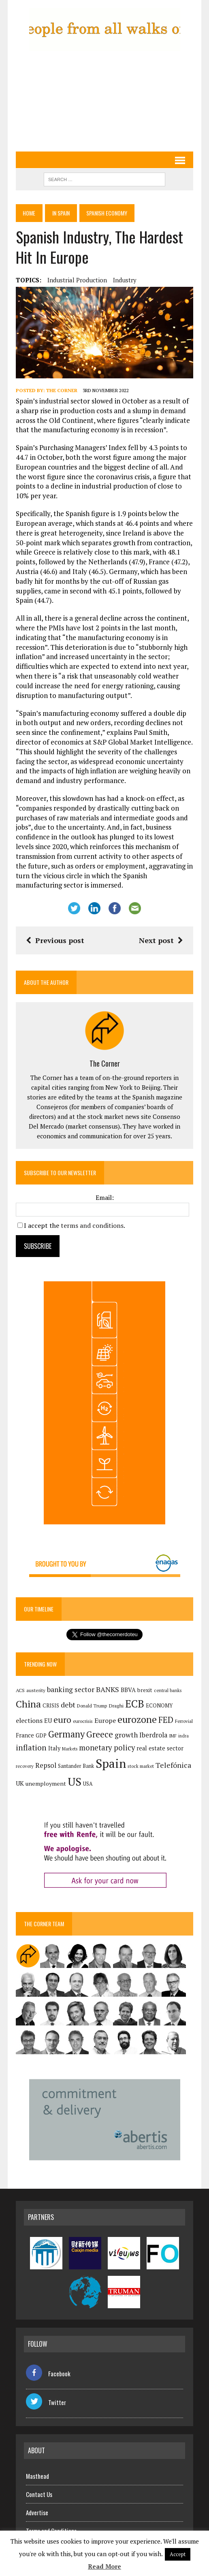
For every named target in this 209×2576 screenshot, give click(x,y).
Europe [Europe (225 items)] (105, 1720)
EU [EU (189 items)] (48, 1720)
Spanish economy (111, 213)
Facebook (48, 2373)
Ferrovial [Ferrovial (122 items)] (184, 1721)
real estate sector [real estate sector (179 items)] (159, 1748)
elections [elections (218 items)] (29, 1720)
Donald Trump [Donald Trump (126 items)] (92, 1706)
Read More (104, 2566)
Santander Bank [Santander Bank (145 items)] (76, 1766)
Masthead (37, 2475)
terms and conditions (92, 1225)
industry (124, 280)
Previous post (55, 940)
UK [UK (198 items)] (20, 1783)
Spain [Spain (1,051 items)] (111, 1763)
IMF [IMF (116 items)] (173, 1736)
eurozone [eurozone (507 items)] (137, 1719)
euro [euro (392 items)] (62, 1719)
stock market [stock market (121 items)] (141, 1766)
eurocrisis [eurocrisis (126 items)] (83, 1721)
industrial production (77, 280)
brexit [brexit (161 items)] (144, 1690)
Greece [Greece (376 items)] (99, 1734)
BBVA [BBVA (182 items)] (128, 1690)
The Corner (61, 390)
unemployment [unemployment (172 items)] (46, 1783)
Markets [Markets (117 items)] (69, 1749)
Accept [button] (178, 2554)
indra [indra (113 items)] (183, 1736)
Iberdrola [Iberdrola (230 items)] (153, 1735)
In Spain (64, 213)
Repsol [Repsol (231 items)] (45, 1765)
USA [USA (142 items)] (88, 1783)
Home (30, 213)
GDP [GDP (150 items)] (41, 1735)
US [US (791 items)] (74, 1781)
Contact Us (39, 2494)
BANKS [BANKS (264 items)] (107, 1689)
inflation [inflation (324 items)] (31, 1747)
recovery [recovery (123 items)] (25, 1766)
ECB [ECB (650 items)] (134, 1703)
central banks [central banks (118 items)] (167, 1690)
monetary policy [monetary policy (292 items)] (107, 1747)
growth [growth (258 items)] (126, 1734)
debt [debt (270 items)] (68, 1705)
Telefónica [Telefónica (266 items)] (173, 1765)
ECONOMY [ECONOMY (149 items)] (159, 1705)
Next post (161, 940)
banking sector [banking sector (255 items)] (70, 1689)
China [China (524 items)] (28, 1704)
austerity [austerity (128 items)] (35, 1690)
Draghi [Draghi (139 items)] (116, 1705)
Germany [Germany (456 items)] (66, 1734)
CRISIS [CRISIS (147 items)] (51, 1705)
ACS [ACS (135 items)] (20, 1690)
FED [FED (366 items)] (165, 1719)
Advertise (37, 2512)
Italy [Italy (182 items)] (54, 1748)
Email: (105, 1197)
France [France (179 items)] (25, 1735)
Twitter (46, 2402)
